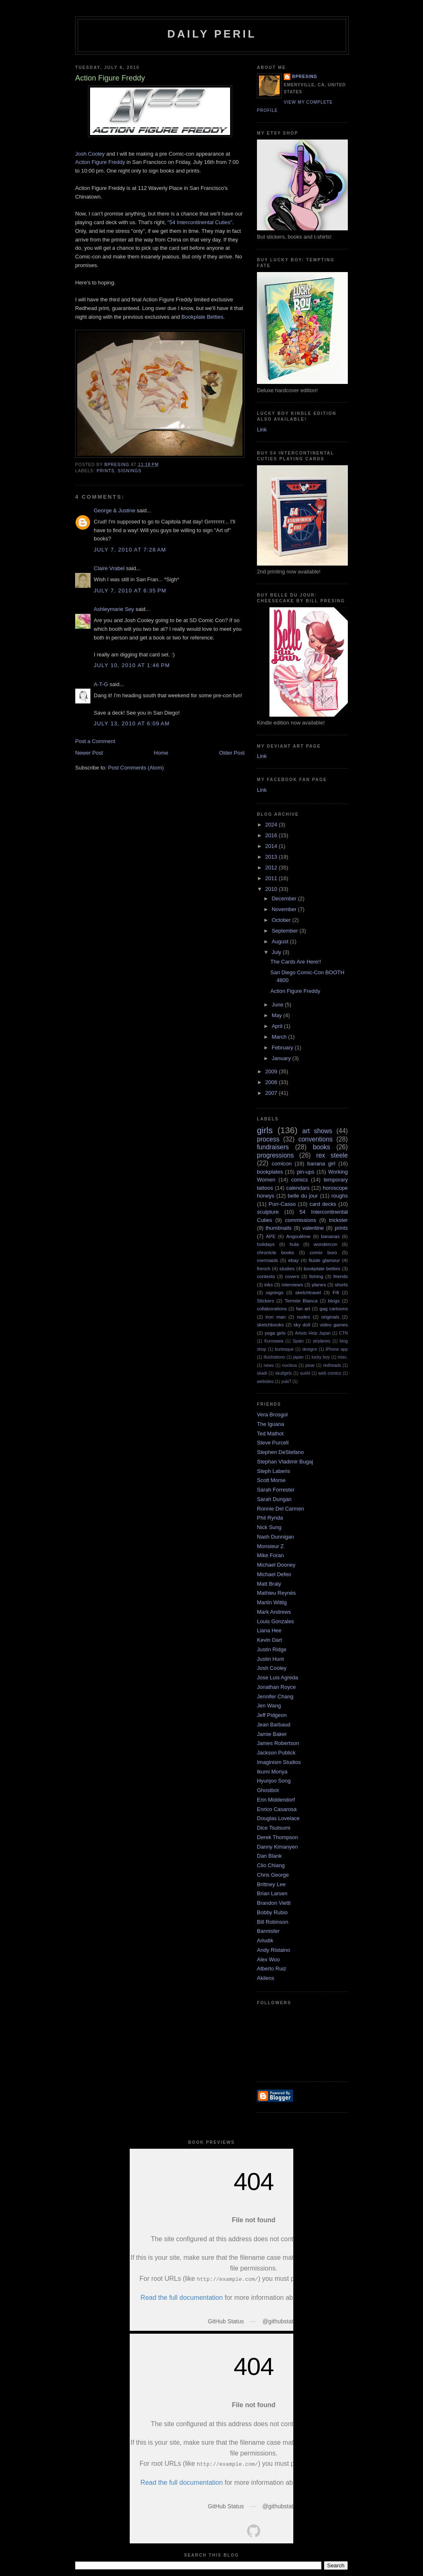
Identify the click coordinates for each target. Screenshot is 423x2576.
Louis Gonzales (275, 1621)
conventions (315, 1139)
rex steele (332, 1155)
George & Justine (114, 510)
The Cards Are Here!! (295, 962)
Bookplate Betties (202, 317)
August (281, 941)
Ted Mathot (270, 1433)
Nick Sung (269, 1527)
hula (294, 1244)
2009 (272, 1071)
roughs (339, 1196)
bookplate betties (322, 1268)
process (268, 1139)
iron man (276, 1316)
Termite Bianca (301, 1300)
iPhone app (337, 1349)
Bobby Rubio (272, 1912)
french (263, 1268)
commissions (300, 1220)
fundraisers (273, 1147)
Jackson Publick (276, 1753)
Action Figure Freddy (100, 162)
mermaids (267, 1260)
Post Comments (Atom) (136, 768)
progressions (275, 1155)
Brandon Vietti (273, 1903)
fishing (316, 1276)
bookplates (270, 1172)
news (269, 1365)
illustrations (274, 1357)
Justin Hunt (270, 1659)
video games (334, 1324)
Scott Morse (271, 1480)
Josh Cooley (90, 154)
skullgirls (283, 1373)
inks (268, 1284)
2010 (272, 889)
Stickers (265, 1300)
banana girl (321, 1163)
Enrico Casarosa (277, 1809)
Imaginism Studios (279, 1762)
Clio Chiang (271, 1865)
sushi (305, 1373)
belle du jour (303, 1196)
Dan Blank (269, 1856)
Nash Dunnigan (275, 1537)
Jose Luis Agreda (277, 1677)
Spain (298, 1341)
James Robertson (278, 1743)
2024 (272, 825)
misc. (343, 1357)
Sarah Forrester (276, 1490)
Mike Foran (270, 1555)
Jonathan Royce (276, 1687)
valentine (313, 1228)
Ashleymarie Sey (114, 609)
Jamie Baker (272, 1734)
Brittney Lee (271, 1884)
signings (130, 471)
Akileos (265, 1978)
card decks (322, 1204)
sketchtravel (308, 1292)
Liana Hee (269, 1630)
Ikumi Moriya (272, 1772)
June (278, 1005)
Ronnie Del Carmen (280, 1509)
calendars (297, 1188)
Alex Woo (268, 1959)
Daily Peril (212, 34)
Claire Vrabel (109, 568)
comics (299, 1180)
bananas (330, 1236)
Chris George (273, 1875)
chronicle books (275, 1252)
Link (262, 429)
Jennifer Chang (275, 1696)
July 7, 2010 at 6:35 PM (130, 590)
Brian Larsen (272, 1893)
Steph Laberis (273, 1471)
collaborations (272, 1308)
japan (298, 1357)
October (282, 920)
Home (161, 753)
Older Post (232, 753)
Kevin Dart (269, 1640)
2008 (272, 1082)
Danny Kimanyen (277, 1847)
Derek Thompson (277, 1837)
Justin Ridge (272, 1649)
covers (292, 1276)
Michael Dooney (276, 1565)
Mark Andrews (274, 1612)
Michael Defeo (274, 1574)
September (285, 931)
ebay (293, 1260)
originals (330, 1316)
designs (309, 1349)
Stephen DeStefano (280, 1452)
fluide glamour (324, 1260)
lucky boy (320, 1357)
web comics (329, 1373)
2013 (272, 857)
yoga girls (274, 1332)
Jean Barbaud (273, 1724)
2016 (272, 835)
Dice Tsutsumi (273, 1828)
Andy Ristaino (273, 1950)
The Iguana (270, 1424)
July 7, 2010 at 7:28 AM (130, 550)
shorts (341, 1284)
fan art (303, 1308)
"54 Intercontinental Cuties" (199, 222)
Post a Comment (95, 741)
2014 (272, 846)
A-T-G (101, 684)
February (283, 1047)
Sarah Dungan (274, 1499)
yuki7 (286, 1381)
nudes (303, 1316)
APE (271, 1236)
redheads (332, 1365)
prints (105, 471)
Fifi (336, 1292)
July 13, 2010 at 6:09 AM (132, 723)
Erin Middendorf (276, 1800)
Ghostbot (268, 1790)
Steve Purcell (273, 1443)
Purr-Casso (282, 1204)
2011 (272, 878)
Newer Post (89, 753)
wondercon (325, 1244)
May (277, 1015)
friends (340, 1276)
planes (319, 1284)
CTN (343, 1333)
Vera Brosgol (272, 1414)
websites (265, 1381)
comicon (282, 1163)
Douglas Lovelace (278, 1818)
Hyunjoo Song (274, 1781)
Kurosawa (273, 1341)
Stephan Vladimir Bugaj (285, 1461)
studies (287, 1268)
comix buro (323, 1252)
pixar (310, 1365)
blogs (334, 1300)
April (278, 1026)
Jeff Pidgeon (272, 1715)
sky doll (301, 1324)
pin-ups (305, 1172)
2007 (272, 1093)
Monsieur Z (270, 1546)
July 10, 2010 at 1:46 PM (132, 665)
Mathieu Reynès (276, 1593)
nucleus (289, 1365)
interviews (292, 1284)
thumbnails (279, 1228)
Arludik (265, 1940)
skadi (262, 1373)
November (285, 909)
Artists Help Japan (312, 1333)
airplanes (321, 1341)
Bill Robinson (272, 1922)
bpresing (304, 76)
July (277, 952)
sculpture (268, 1212)
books (321, 1147)
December (285, 898)
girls (265, 1130)
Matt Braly (269, 1584)
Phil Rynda (270, 1518)
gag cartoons (334, 1308)
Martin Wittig (272, 1602)
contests (266, 1276)
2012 (272, 867)
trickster (338, 1220)
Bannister (268, 1931)
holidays (266, 1244)
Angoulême (298, 1236)
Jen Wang (269, 1705)
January (282, 1058)
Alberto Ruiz (271, 1968)
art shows (317, 1130)
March (280, 1037)
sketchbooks (270, 1324)
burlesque (284, 1349)
